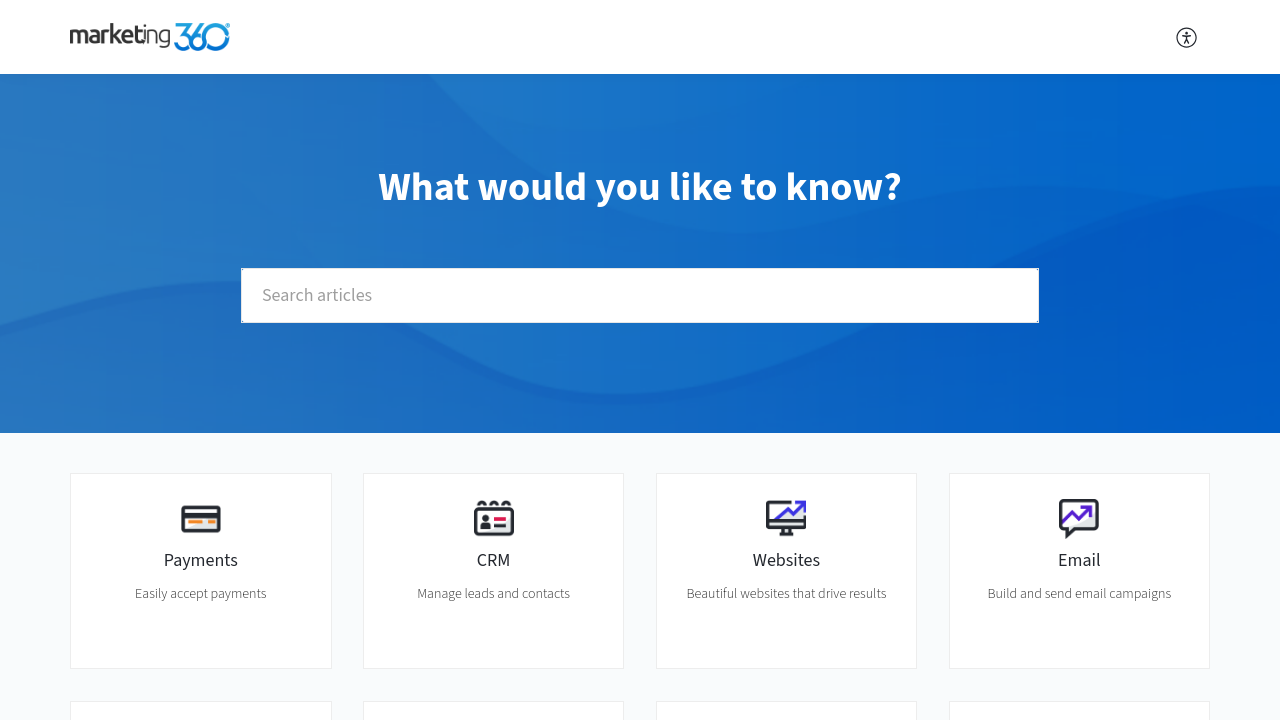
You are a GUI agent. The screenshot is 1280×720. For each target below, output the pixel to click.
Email (1079, 560)
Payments (201, 560)
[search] (640, 295)
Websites (786, 560)
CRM (494, 560)
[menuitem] (1187, 37)
